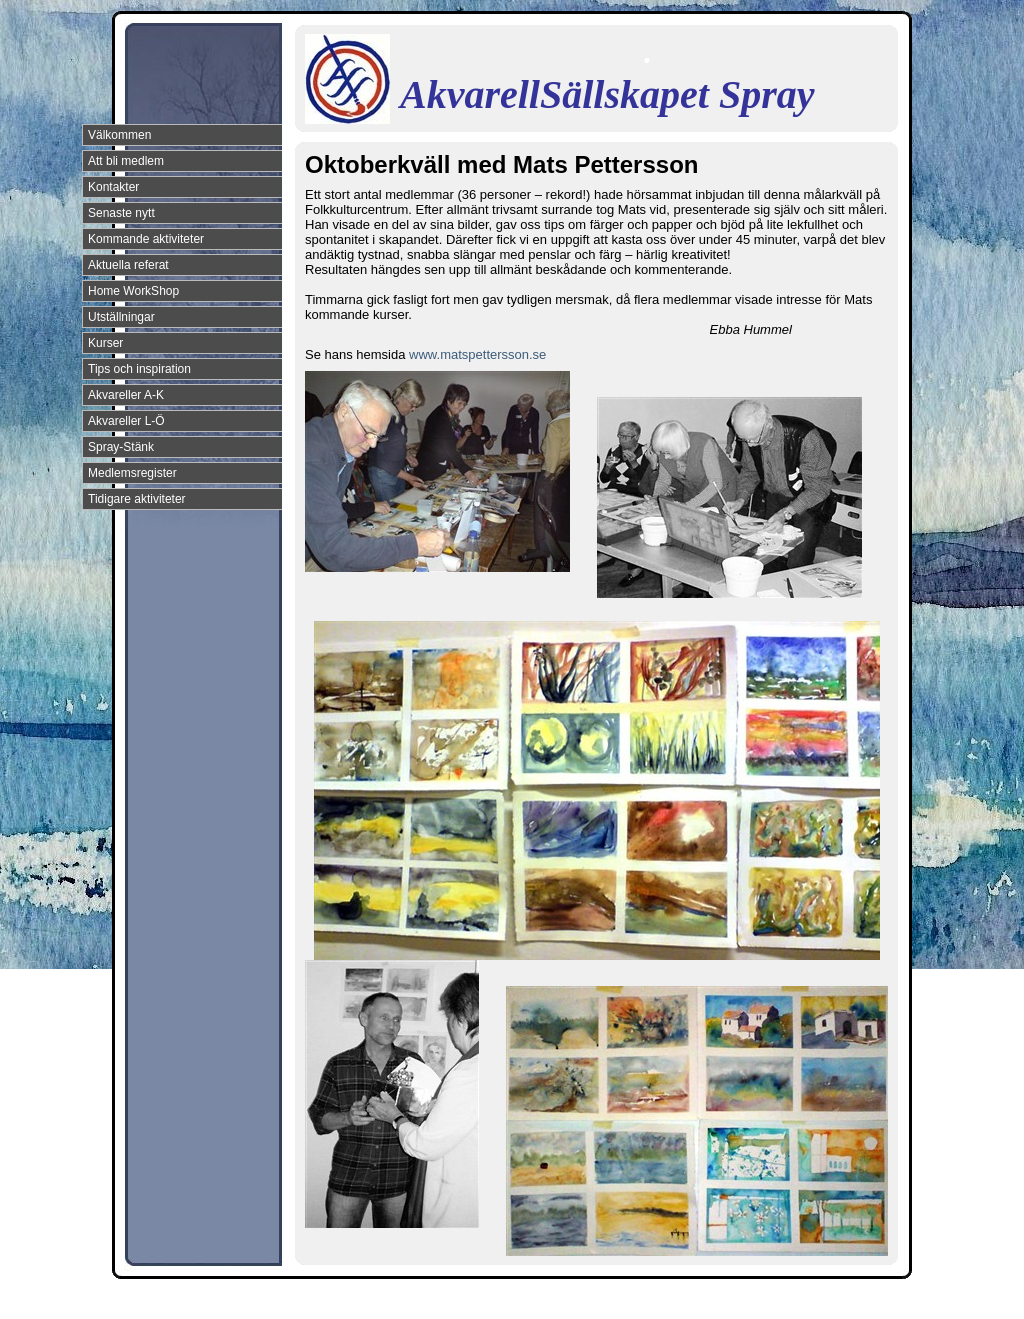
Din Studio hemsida (864, 1302)
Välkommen (119, 135)
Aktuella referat (128, 265)
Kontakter (113, 187)
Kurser (105, 343)
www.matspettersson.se (477, 354)
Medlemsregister (132, 473)
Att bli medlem (126, 161)
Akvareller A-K (126, 395)
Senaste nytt (121, 213)
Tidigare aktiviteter (137, 499)
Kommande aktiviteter (146, 239)
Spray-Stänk (121, 447)
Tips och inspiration (139, 369)
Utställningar (121, 317)
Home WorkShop (133, 291)
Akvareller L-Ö (126, 421)
